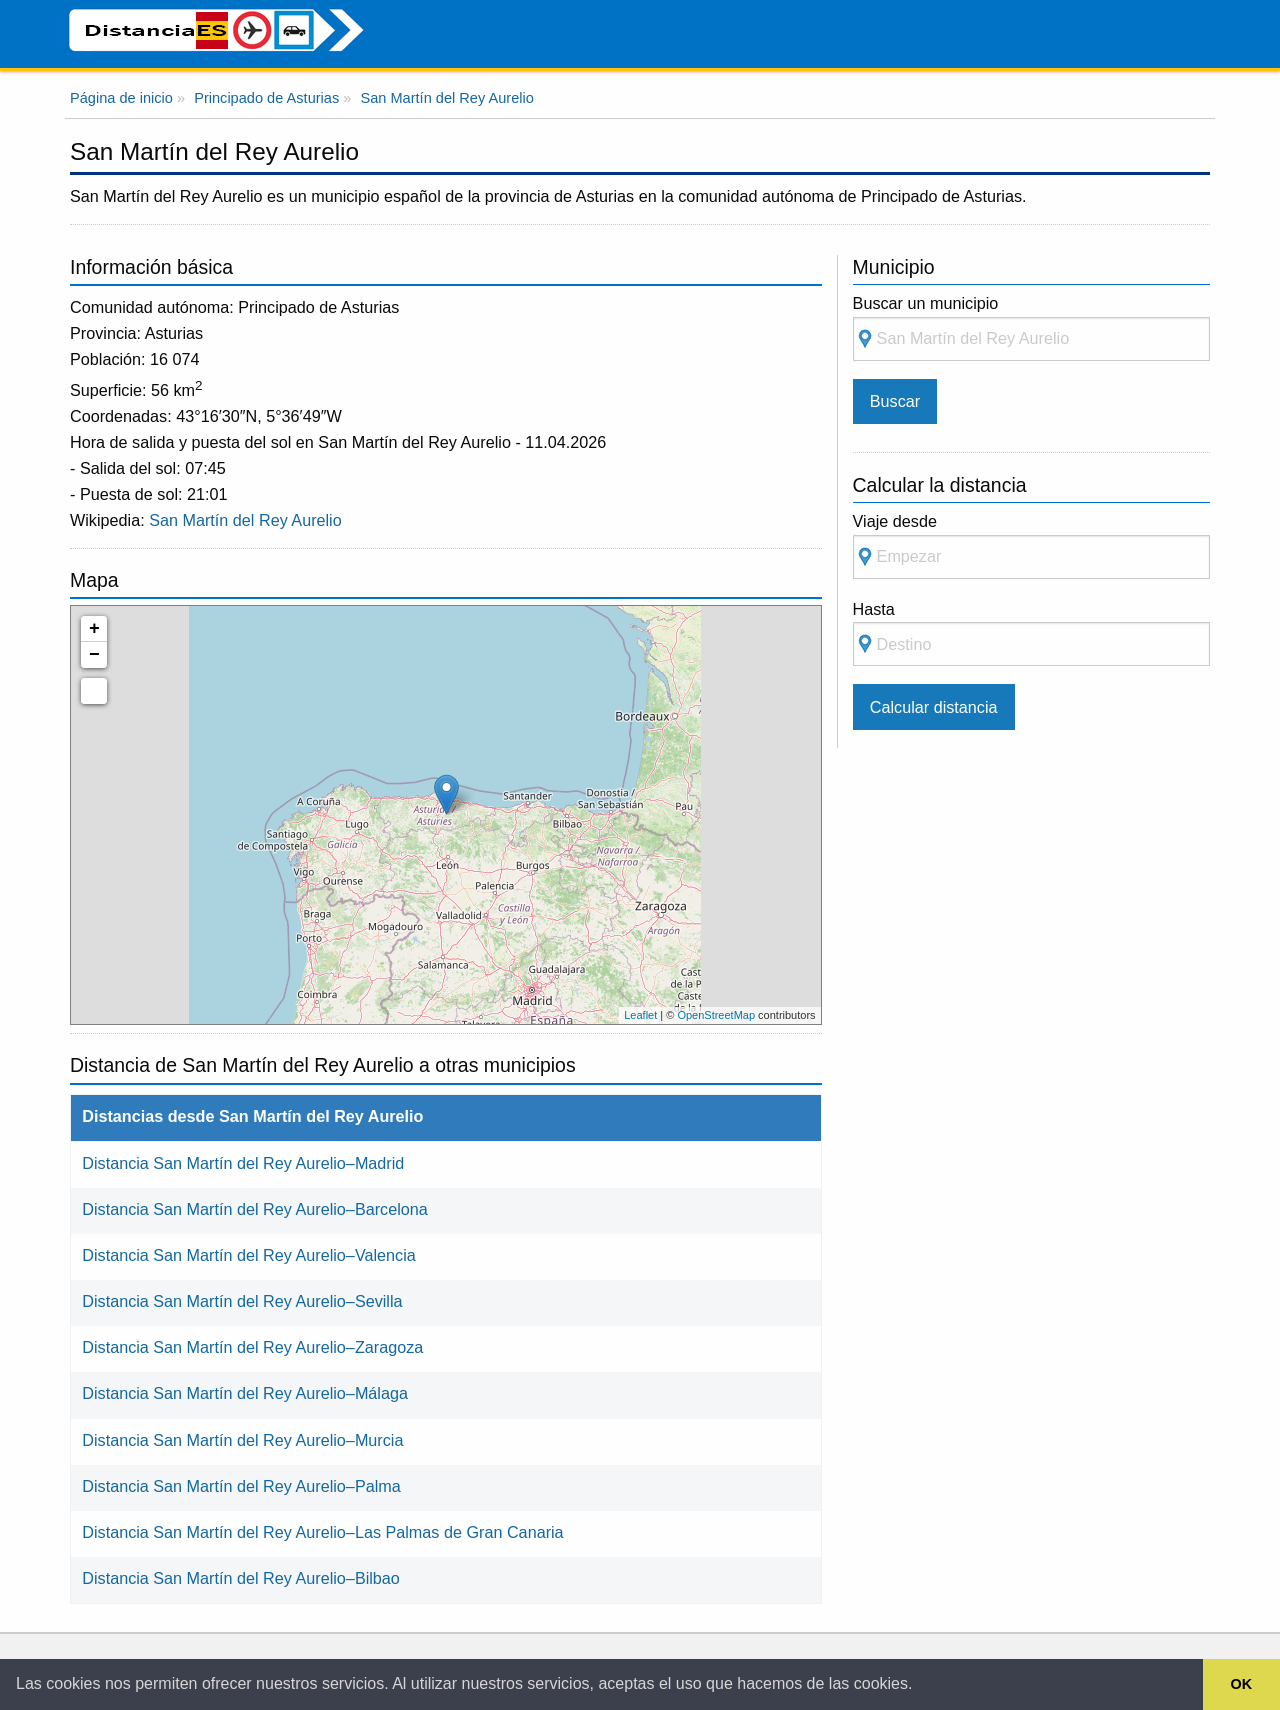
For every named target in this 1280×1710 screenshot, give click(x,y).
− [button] (94, 655)
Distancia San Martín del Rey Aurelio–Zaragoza (252, 1347)
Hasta (1031, 633)
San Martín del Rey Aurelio (245, 520)
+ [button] (94, 629)
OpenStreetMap (716, 1015)
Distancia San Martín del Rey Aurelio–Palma (241, 1486)
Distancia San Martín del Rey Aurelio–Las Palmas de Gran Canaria (322, 1532)
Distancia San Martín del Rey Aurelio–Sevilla (242, 1301)
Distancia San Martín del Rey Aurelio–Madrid (243, 1163)
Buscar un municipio (1031, 327)
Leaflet (640, 1015)
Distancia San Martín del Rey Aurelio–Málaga (245, 1393)
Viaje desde (1031, 545)
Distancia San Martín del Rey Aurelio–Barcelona (255, 1209)
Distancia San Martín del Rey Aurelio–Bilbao (241, 1578)
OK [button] (1242, 1684)
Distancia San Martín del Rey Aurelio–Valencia (249, 1255)
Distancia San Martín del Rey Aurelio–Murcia (242, 1440)
